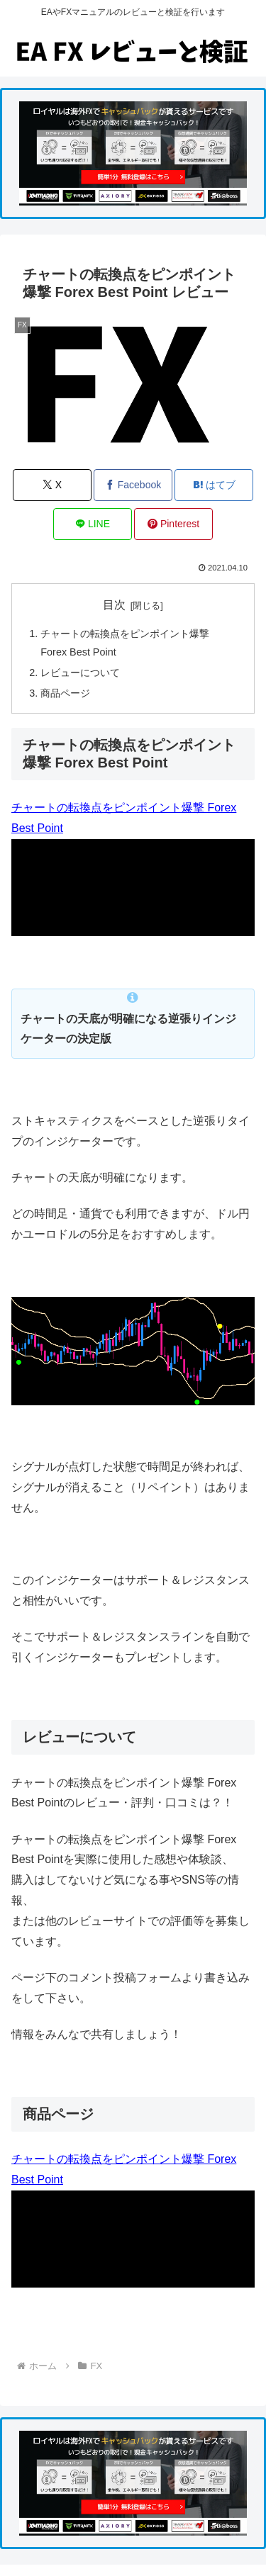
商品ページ (65, 693)
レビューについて (80, 672)
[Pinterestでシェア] (173, 524)
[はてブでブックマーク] (213, 485)
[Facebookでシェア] (133, 485)
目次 (114, 605)
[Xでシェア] (52, 485)
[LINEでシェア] (92, 524)
